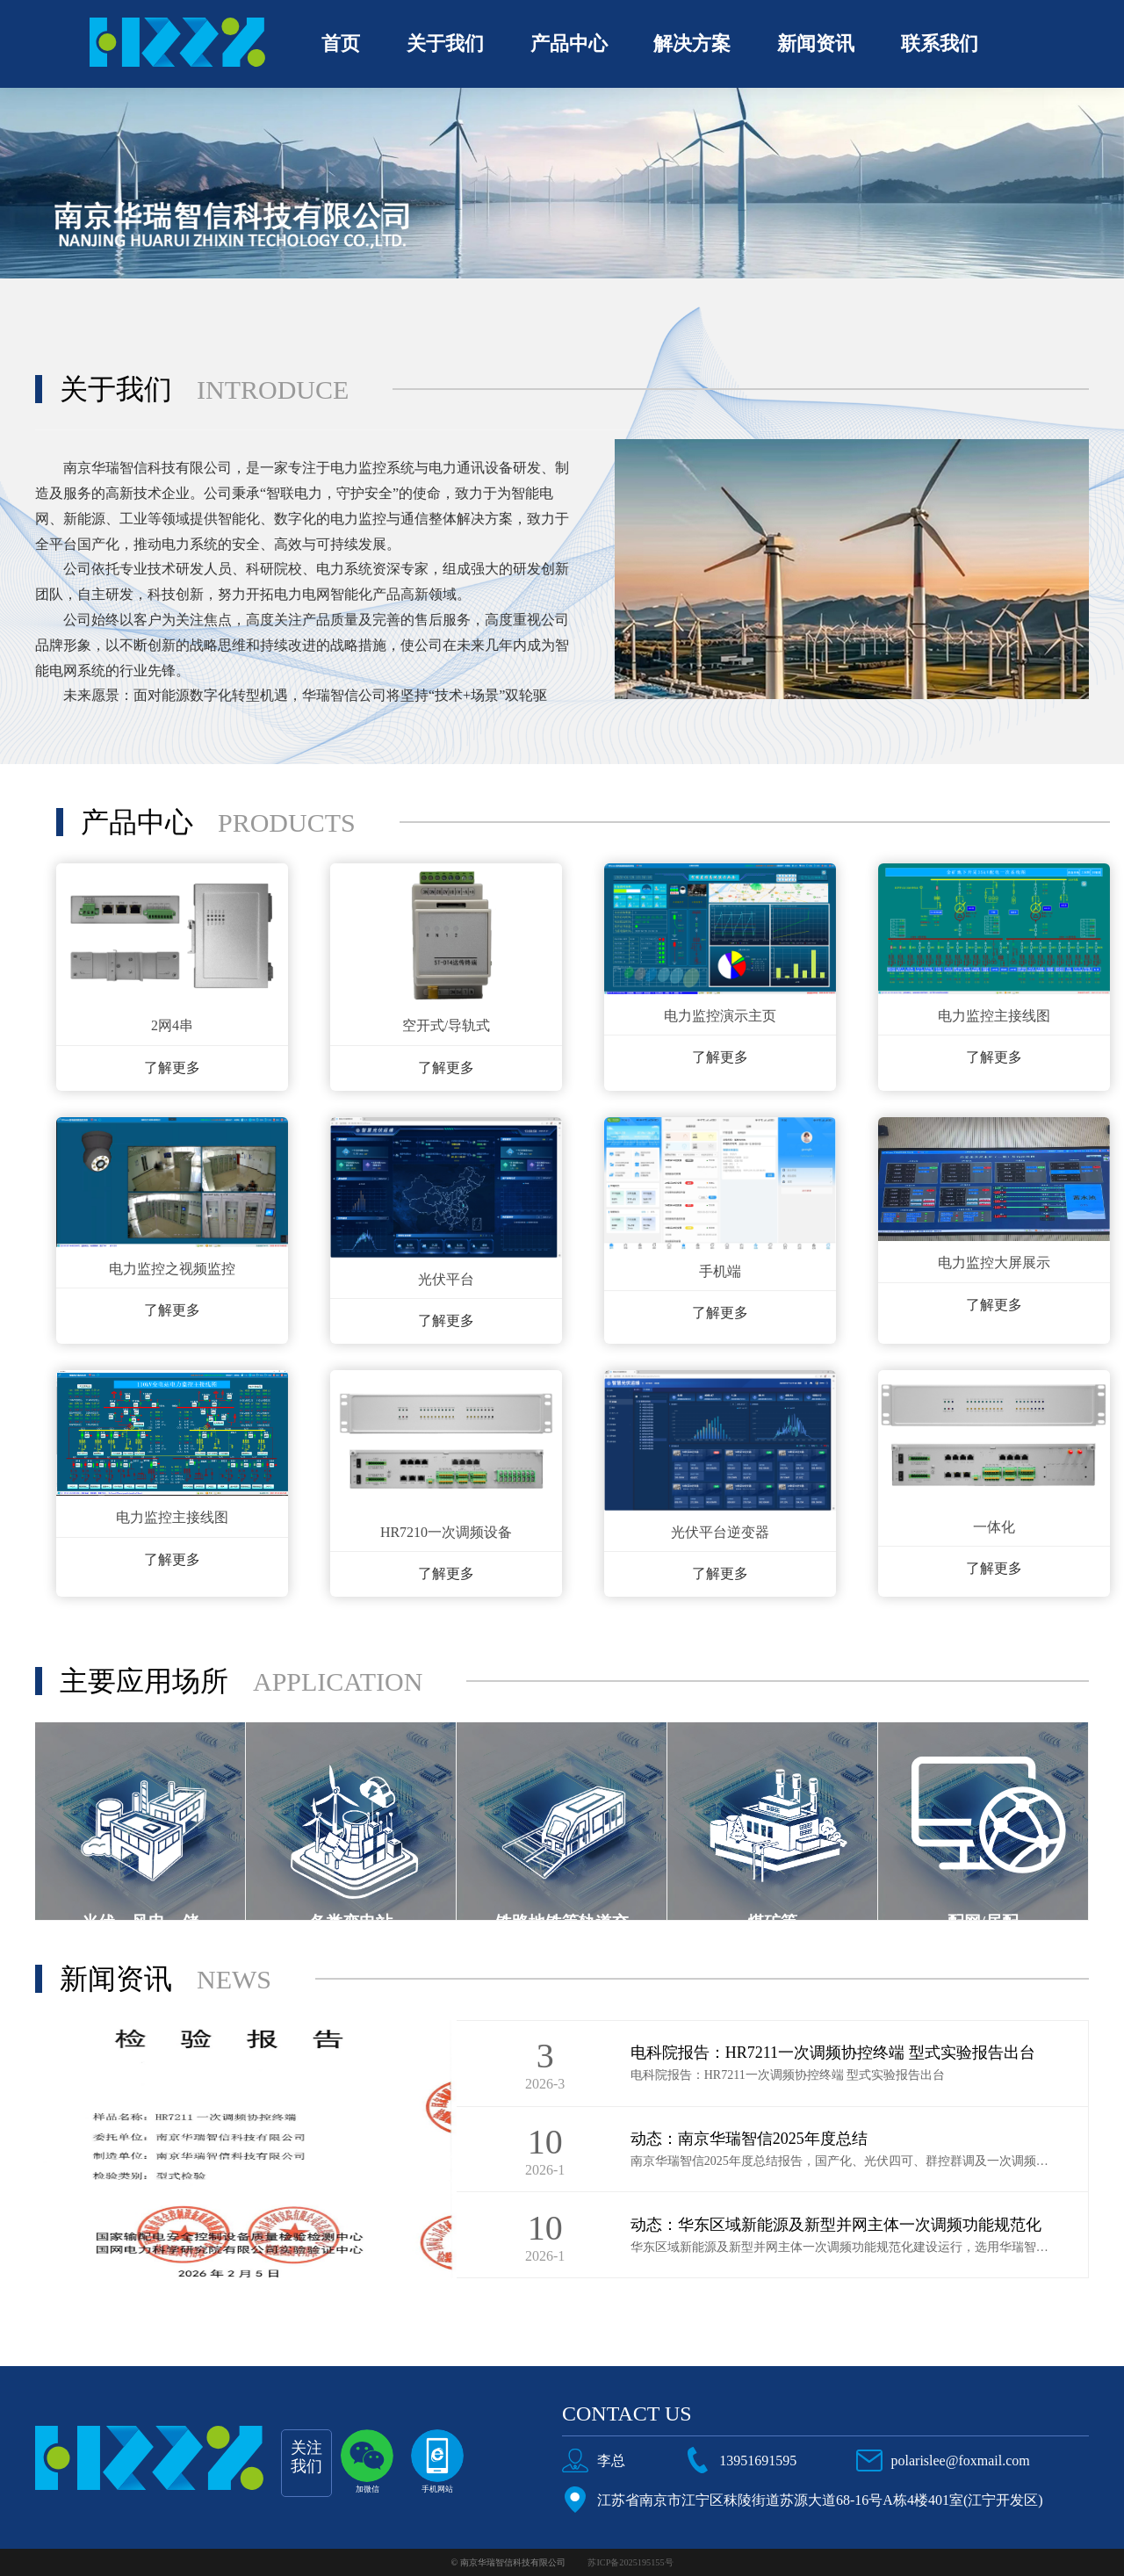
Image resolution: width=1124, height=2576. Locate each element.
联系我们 (939, 43)
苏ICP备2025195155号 (630, 2562)
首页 (340, 43)
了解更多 (172, 1067)
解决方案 (692, 43)
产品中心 (569, 43)
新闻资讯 (815, 43)
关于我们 (445, 43)
